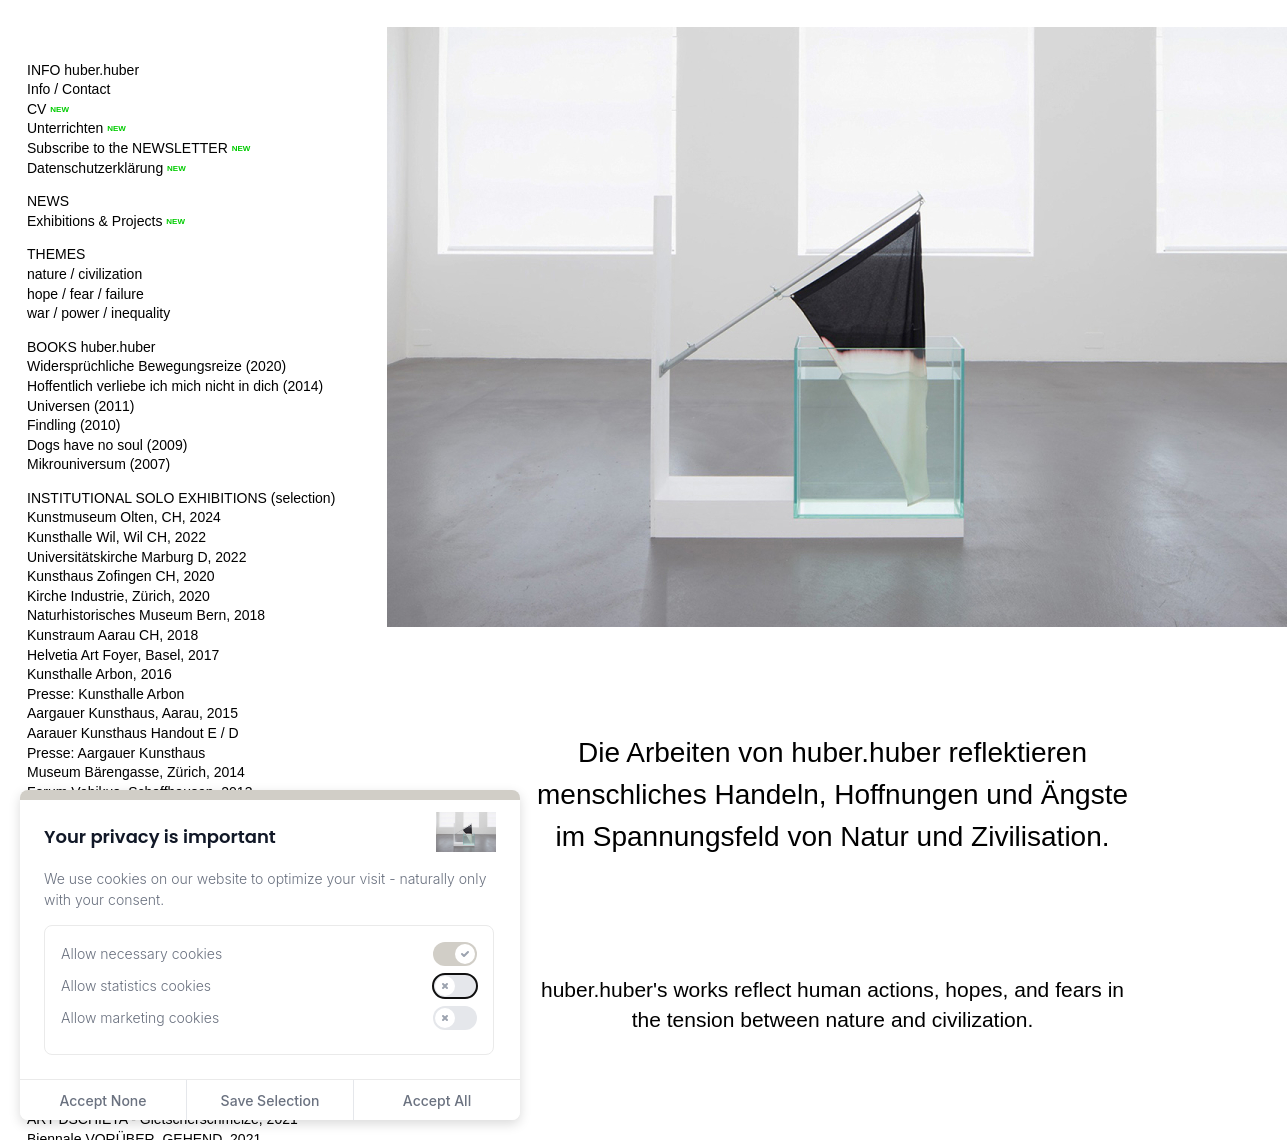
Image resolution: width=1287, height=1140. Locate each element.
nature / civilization (84, 274)
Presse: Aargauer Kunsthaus (116, 753)
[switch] (455, 954)
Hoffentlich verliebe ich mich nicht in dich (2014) (175, 386)
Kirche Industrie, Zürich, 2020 (118, 596)
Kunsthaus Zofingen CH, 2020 (121, 576)
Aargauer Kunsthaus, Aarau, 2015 (132, 713)
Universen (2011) (80, 406)
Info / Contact (68, 89)
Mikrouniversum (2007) (98, 464)
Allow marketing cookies (140, 1017)
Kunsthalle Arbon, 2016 (99, 674)
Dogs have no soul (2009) (107, 445)
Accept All (437, 1100)
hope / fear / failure (85, 294)
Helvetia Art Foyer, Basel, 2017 (123, 655)
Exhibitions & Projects (94, 221)
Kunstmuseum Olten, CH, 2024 (124, 517)
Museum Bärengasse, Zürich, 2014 (136, 772)
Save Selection (270, 1100)
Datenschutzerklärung (95, 168)
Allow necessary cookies (141, 953)
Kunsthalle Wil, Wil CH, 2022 (116, 537)
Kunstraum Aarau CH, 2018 (112, 635)
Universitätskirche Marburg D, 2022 (136, 557)
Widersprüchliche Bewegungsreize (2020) (156, 366)
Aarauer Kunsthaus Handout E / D (133, 733)
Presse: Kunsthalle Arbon (105, 694)
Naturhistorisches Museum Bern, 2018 (146, 615)
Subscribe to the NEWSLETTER (127, 148)
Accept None (102, 1100)
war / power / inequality (98, 313)
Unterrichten (65, 128)
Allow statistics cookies (136, 985)
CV (36, 109)
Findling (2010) (73, 425)
